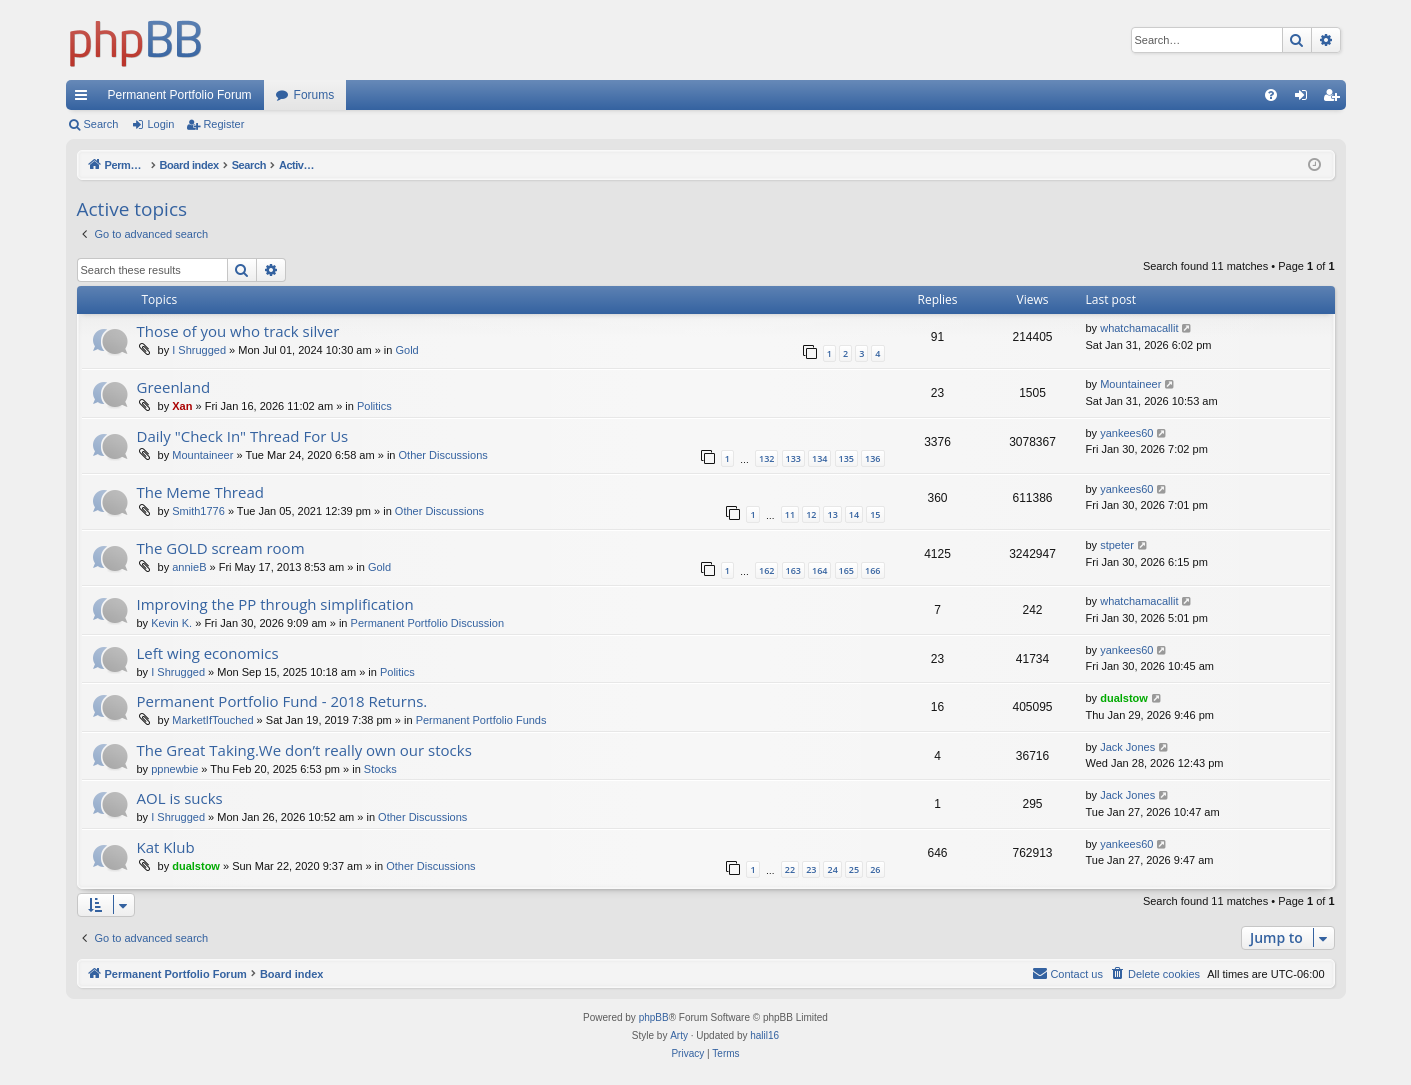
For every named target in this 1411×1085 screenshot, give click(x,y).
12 (811, 514)
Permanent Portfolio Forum (180, 95)
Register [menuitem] (1334, 99)
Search (101, 124)
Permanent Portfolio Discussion (427, 623)
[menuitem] (1271, 95)
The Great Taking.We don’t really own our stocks (304, 750)
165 (846, 570)
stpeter (1117, 545)
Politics (374, 406)
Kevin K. (171, 623)
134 (819, 458)
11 (790, 514)
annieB (189, 567)
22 (790, 869)
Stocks (380, 769)
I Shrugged (199, 350)
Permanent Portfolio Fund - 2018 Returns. (282, 701)
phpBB (654, 1017)
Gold (406, 350)
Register (223, 124)
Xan (182, 406)
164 (819, 570)
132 (766, 458)
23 (811, 869)
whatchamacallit (1139, 328)
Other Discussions (443, 455)
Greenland (174, 387)
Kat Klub (166, 847)
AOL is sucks (180, 798)
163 (793, 570)
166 (872, 570)
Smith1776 (198, 511)
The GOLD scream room (221, 548)
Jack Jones (1127, 747)
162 (766, 570)
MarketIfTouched (212, 720)
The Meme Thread (200, 492)
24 (832, 869)
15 (875, 514)
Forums (314, 95)
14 (854, 514)
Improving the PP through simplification (275, 604)
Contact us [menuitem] (1067, 973)
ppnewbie (174, 769)
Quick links (85, 99)
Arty (679, 1035)
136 (872, 458)
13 (832, 514)
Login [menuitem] (1304, 99)
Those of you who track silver (238, 331)
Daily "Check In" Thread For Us (243, 436)
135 (846, 458)
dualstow (1124, 698)
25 (854, 869)
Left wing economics (208, 653)
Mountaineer (1130, 384)
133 (793, 458)
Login (160, 124)
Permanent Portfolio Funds (481, 720)
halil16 (764, 1035)
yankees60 (1126, 433)
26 (875, 869)
